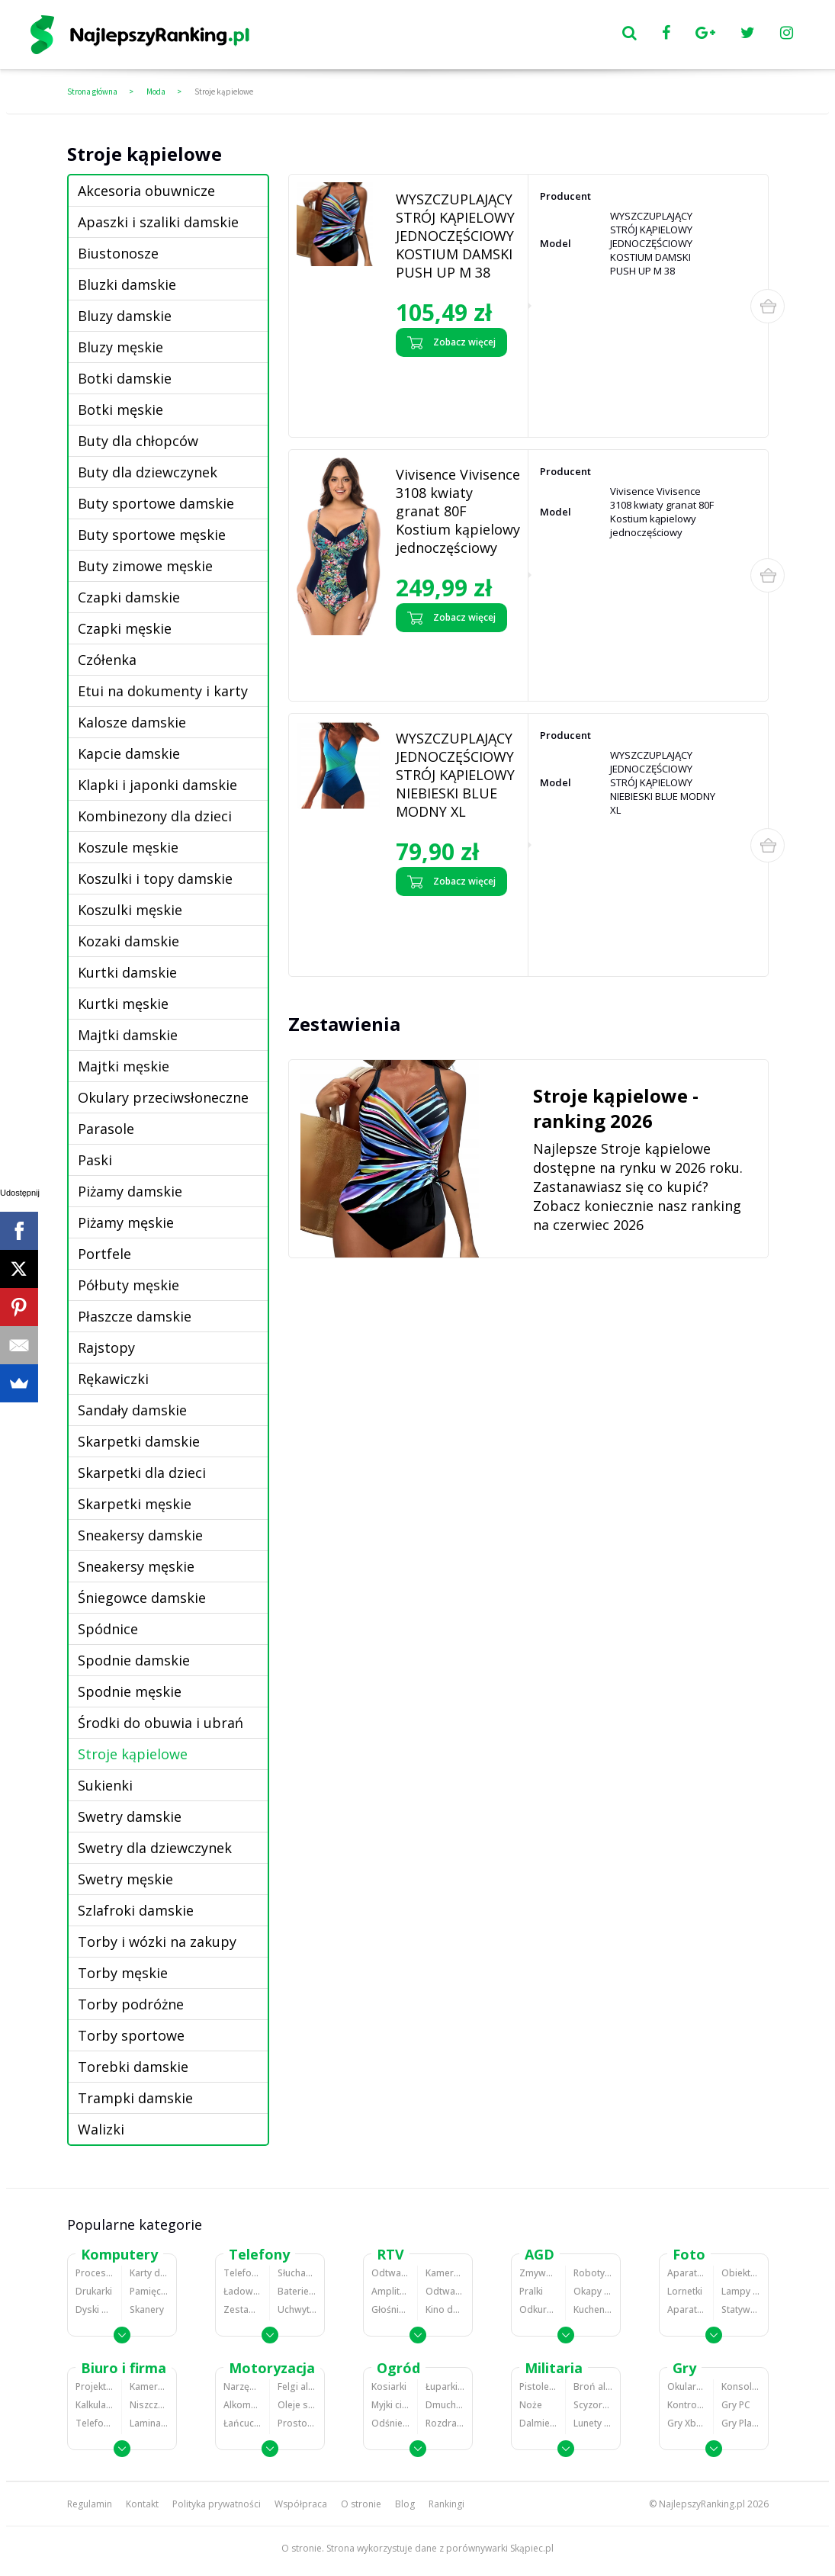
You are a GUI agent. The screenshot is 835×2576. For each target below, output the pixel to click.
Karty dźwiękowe (149, 2272)
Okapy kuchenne (592, 2291)
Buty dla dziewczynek (147, 472)
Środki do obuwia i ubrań (160, 1723)
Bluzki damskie (127, 284)
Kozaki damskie (128, 941)
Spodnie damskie (134, 1660)
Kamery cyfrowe (445, 2272)
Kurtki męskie (123, 1003)
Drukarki (93, 2291)
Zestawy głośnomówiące (242, 2309)
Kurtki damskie (127, 972)
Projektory (94, 2386)
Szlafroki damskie (136, 1910)
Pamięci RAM (149, 2291)
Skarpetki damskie (139, 1441)
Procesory (94, 2272)
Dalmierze (538, 2423)
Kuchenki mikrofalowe (592, 2309)
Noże (530, 2404)
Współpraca (301, 2503)
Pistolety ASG (538, 2386)
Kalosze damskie (132, 722)
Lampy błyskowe (740, 2291)
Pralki (531, 2291)
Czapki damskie (129, 597)
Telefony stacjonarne (94, 2423)
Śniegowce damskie (142, 1597)
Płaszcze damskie (134, 1316)
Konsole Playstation (740, 2386)
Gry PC (735, 2404)
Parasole (106, 1128)
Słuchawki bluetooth (297, 2272)
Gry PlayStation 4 (740, 2423)
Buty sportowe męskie (152, 534)
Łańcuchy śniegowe (242, 2423)
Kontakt (142, 2503)
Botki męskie (120, 409)
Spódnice (108, 1629)
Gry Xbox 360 (686, 2423)
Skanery (147, 2309)
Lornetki (684, 2291)
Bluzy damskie (125, 316)
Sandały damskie (132, 1410)
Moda (155, 91)
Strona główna (92, 91)
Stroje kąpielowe (223, 91)
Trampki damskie (135, 2098)
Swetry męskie (125, 1879)
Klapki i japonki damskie (157, 785)
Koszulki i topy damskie (155, 878)
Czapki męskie (125, 628)
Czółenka (107, 659)
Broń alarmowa (592, 2386)
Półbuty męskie (128, 1285)
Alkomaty (242, 2404)
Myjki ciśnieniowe (390, 2404)
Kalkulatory (94, 2404)
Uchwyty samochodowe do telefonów (297, 2309)
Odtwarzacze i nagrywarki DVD (445, 2291)
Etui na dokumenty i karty (163, 691)
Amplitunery (390, 2291)
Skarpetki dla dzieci (142, 1472)
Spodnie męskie (129, 1691)
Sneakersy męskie (136, 1566)
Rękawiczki (113, 1379)
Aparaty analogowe (686, 2309)
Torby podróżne (131, 2004)
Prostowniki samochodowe (297, 2423)
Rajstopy (106, 1347)
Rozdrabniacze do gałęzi (445, 2423)
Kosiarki (388, 2386)
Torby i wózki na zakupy (157, 1941)
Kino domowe (445, 2309)
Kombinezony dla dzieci (155, 816)
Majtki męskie (123, 1066)
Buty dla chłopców (138, 441)
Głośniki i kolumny (390, 2309)
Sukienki (105, 1785)
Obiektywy (740, 2272)
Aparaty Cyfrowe (686, 2272)
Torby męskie (123, 1973)
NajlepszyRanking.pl (702, 2503)
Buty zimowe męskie (145, 566)
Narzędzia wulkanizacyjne (242, 2386)
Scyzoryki (592, 2404)
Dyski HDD (94, 2309)
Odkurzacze (538, 2309)
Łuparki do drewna (445, 2386)
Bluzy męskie (120, 347)
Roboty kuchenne (592, 2272)
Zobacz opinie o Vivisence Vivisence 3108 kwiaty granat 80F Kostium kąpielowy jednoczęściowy (456, 663)
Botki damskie (125, 378)
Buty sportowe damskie (156, 503)
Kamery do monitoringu (149, 2386)
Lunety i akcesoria (592, 2423)
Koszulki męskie (130, 910)
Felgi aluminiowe (297, 2386)
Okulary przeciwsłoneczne (163, 1097)
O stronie (361, 2503)
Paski (95, 1160)
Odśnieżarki (390, 2423)
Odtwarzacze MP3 (390, 2272)
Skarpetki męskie (134, 1504)
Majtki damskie (128, 1035)
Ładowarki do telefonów (242, 2291)
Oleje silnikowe (297, 2404)
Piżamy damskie (130, 1191)
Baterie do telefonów (297, 2291)
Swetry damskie (129, 1816)
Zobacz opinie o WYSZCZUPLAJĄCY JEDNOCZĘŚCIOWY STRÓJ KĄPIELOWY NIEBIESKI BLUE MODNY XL (451, 932)
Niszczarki (149, 2404)
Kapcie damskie (129, 753)
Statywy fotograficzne (740, 2309)
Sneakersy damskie (140, 1535)
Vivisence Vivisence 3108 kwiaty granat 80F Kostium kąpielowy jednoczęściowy (458, 511)
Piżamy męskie (126, 1222)
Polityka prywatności (216, 2503)
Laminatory (149, 2423)
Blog (405, 2503)
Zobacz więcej (451, 342)
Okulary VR (686, 2386)
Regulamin (89, 2503)
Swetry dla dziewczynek (155, 1848)
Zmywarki (538, 2272)
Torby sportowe (131, 2035)
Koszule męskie (128, 847)
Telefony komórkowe (242, 2272)
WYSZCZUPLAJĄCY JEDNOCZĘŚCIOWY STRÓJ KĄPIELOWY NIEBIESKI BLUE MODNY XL (455, 775)
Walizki (101, 2129)
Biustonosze (118, 253)
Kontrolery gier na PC (686, 2404)
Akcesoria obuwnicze (146, 190)
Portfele (104, 1254)
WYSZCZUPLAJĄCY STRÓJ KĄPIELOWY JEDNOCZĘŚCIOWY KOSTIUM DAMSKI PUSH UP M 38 (455, 235)
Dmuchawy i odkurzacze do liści (445, 2404)
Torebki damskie (133, 2066)
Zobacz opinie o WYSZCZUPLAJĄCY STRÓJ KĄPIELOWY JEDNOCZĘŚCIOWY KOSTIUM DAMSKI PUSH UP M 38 (454, 393)
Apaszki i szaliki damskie (158, 222)
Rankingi (446, 2503)
